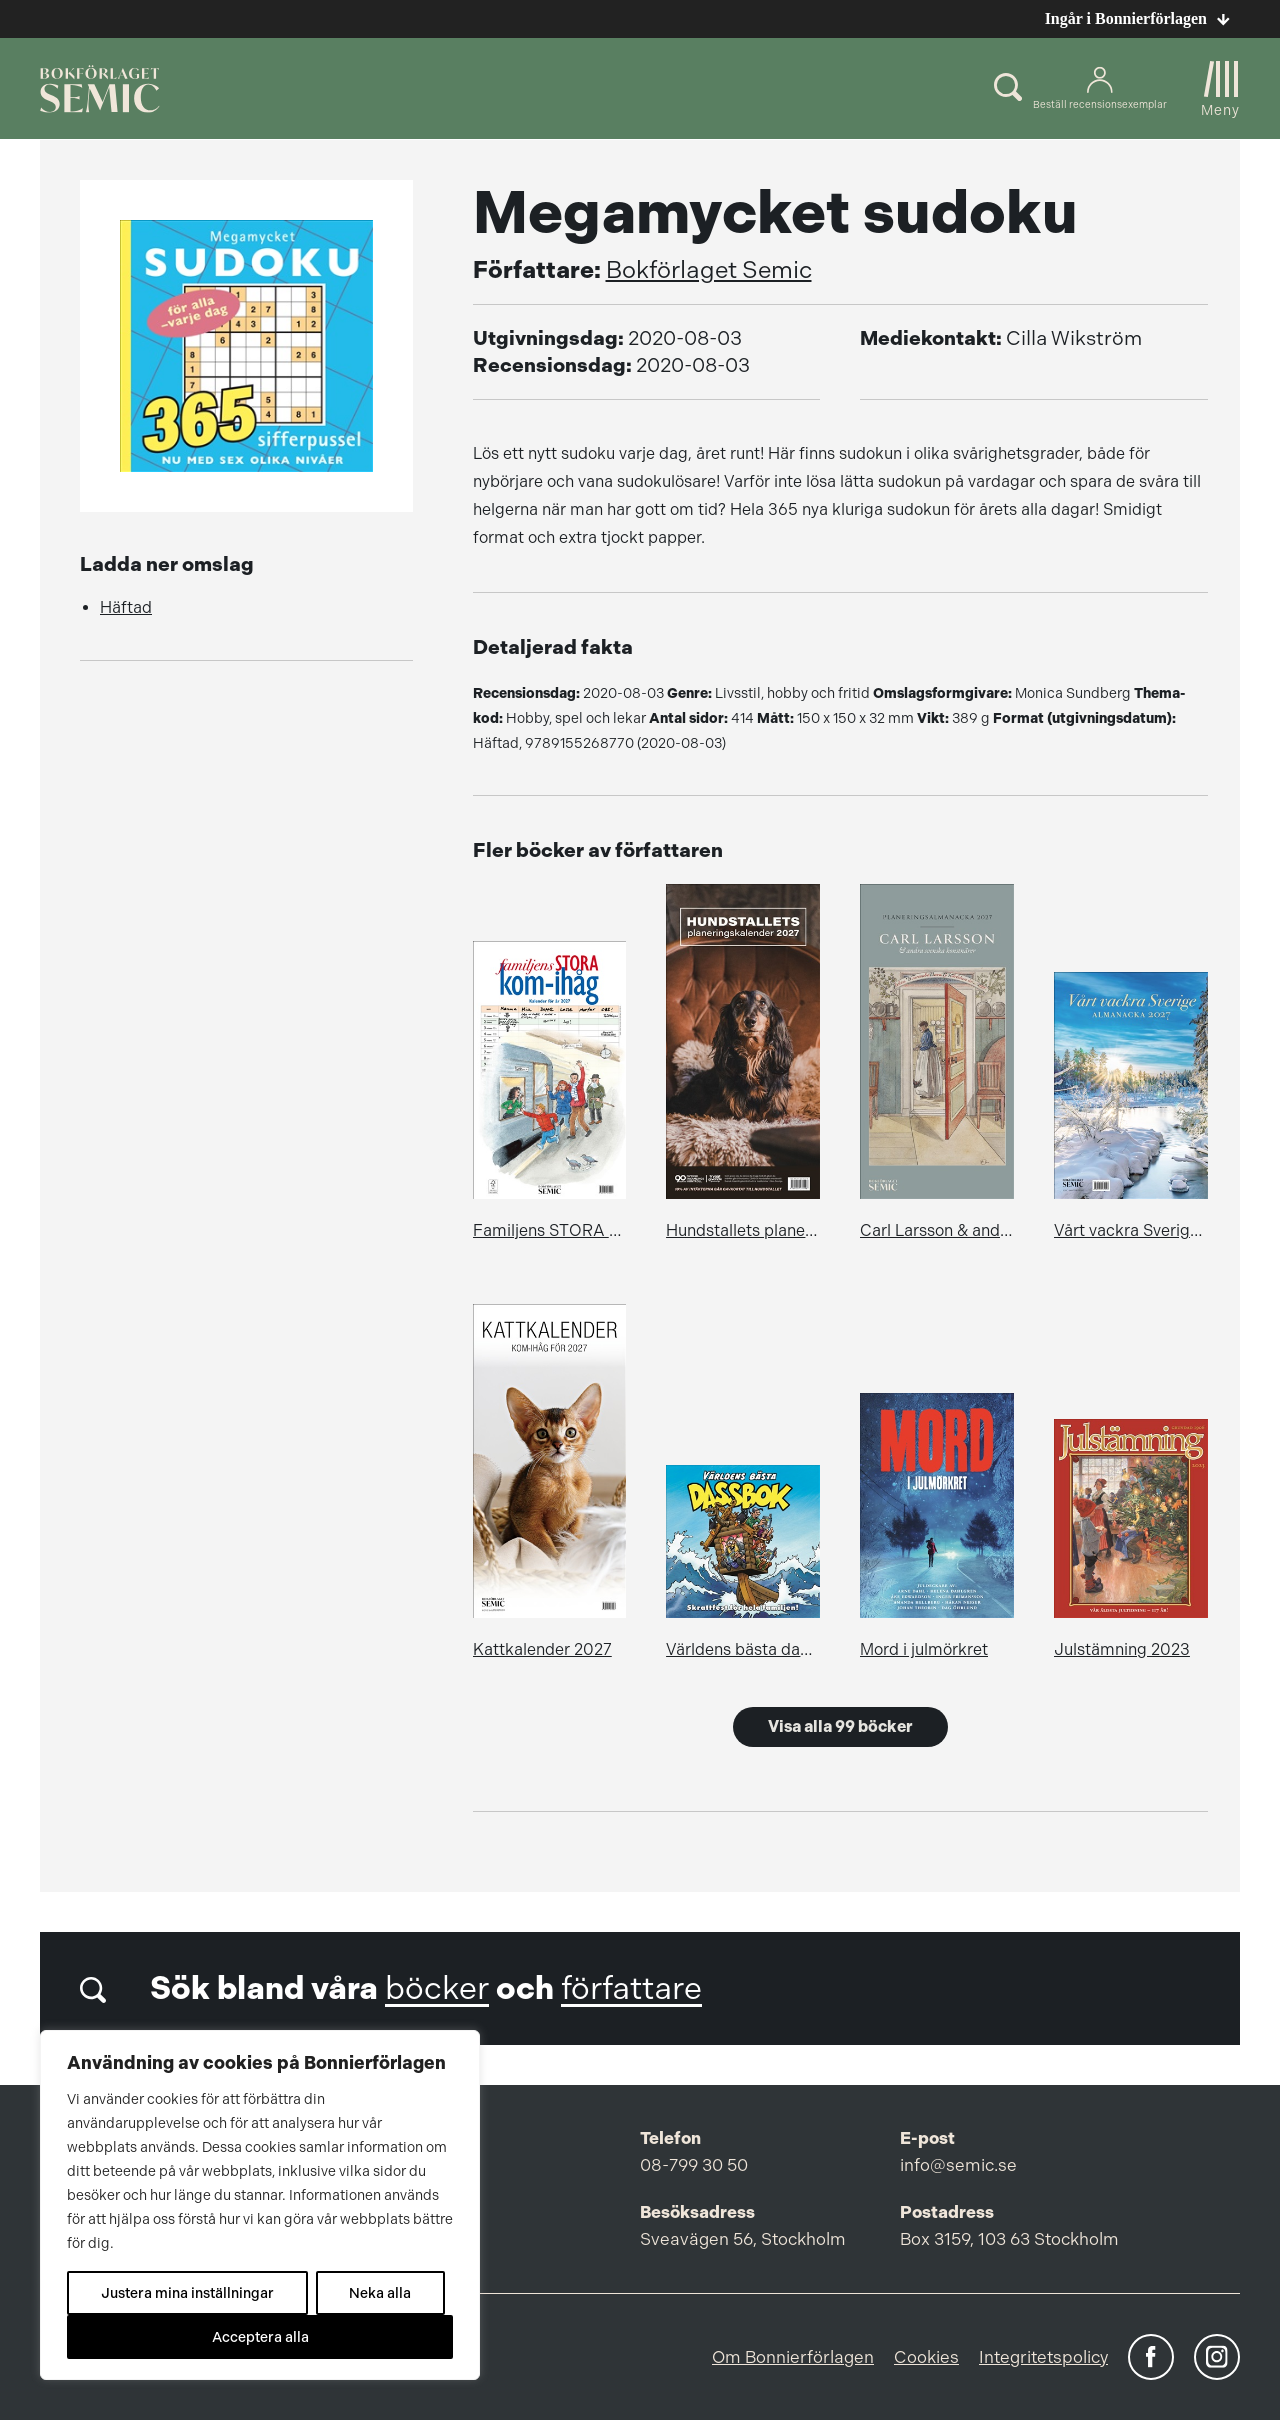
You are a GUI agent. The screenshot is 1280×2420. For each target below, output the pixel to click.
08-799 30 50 (694, 2165)
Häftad (126, 607)
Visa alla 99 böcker (840, 1726)
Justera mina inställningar (187, 2293)
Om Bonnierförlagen (793, 2357)
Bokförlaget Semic (709, 270)
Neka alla (380, 2293)
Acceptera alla (260, 2337)
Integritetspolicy (1043, 2357)
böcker (437, 1988)
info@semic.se (958, 2165)
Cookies (926, 2357)
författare (631, 1988)
